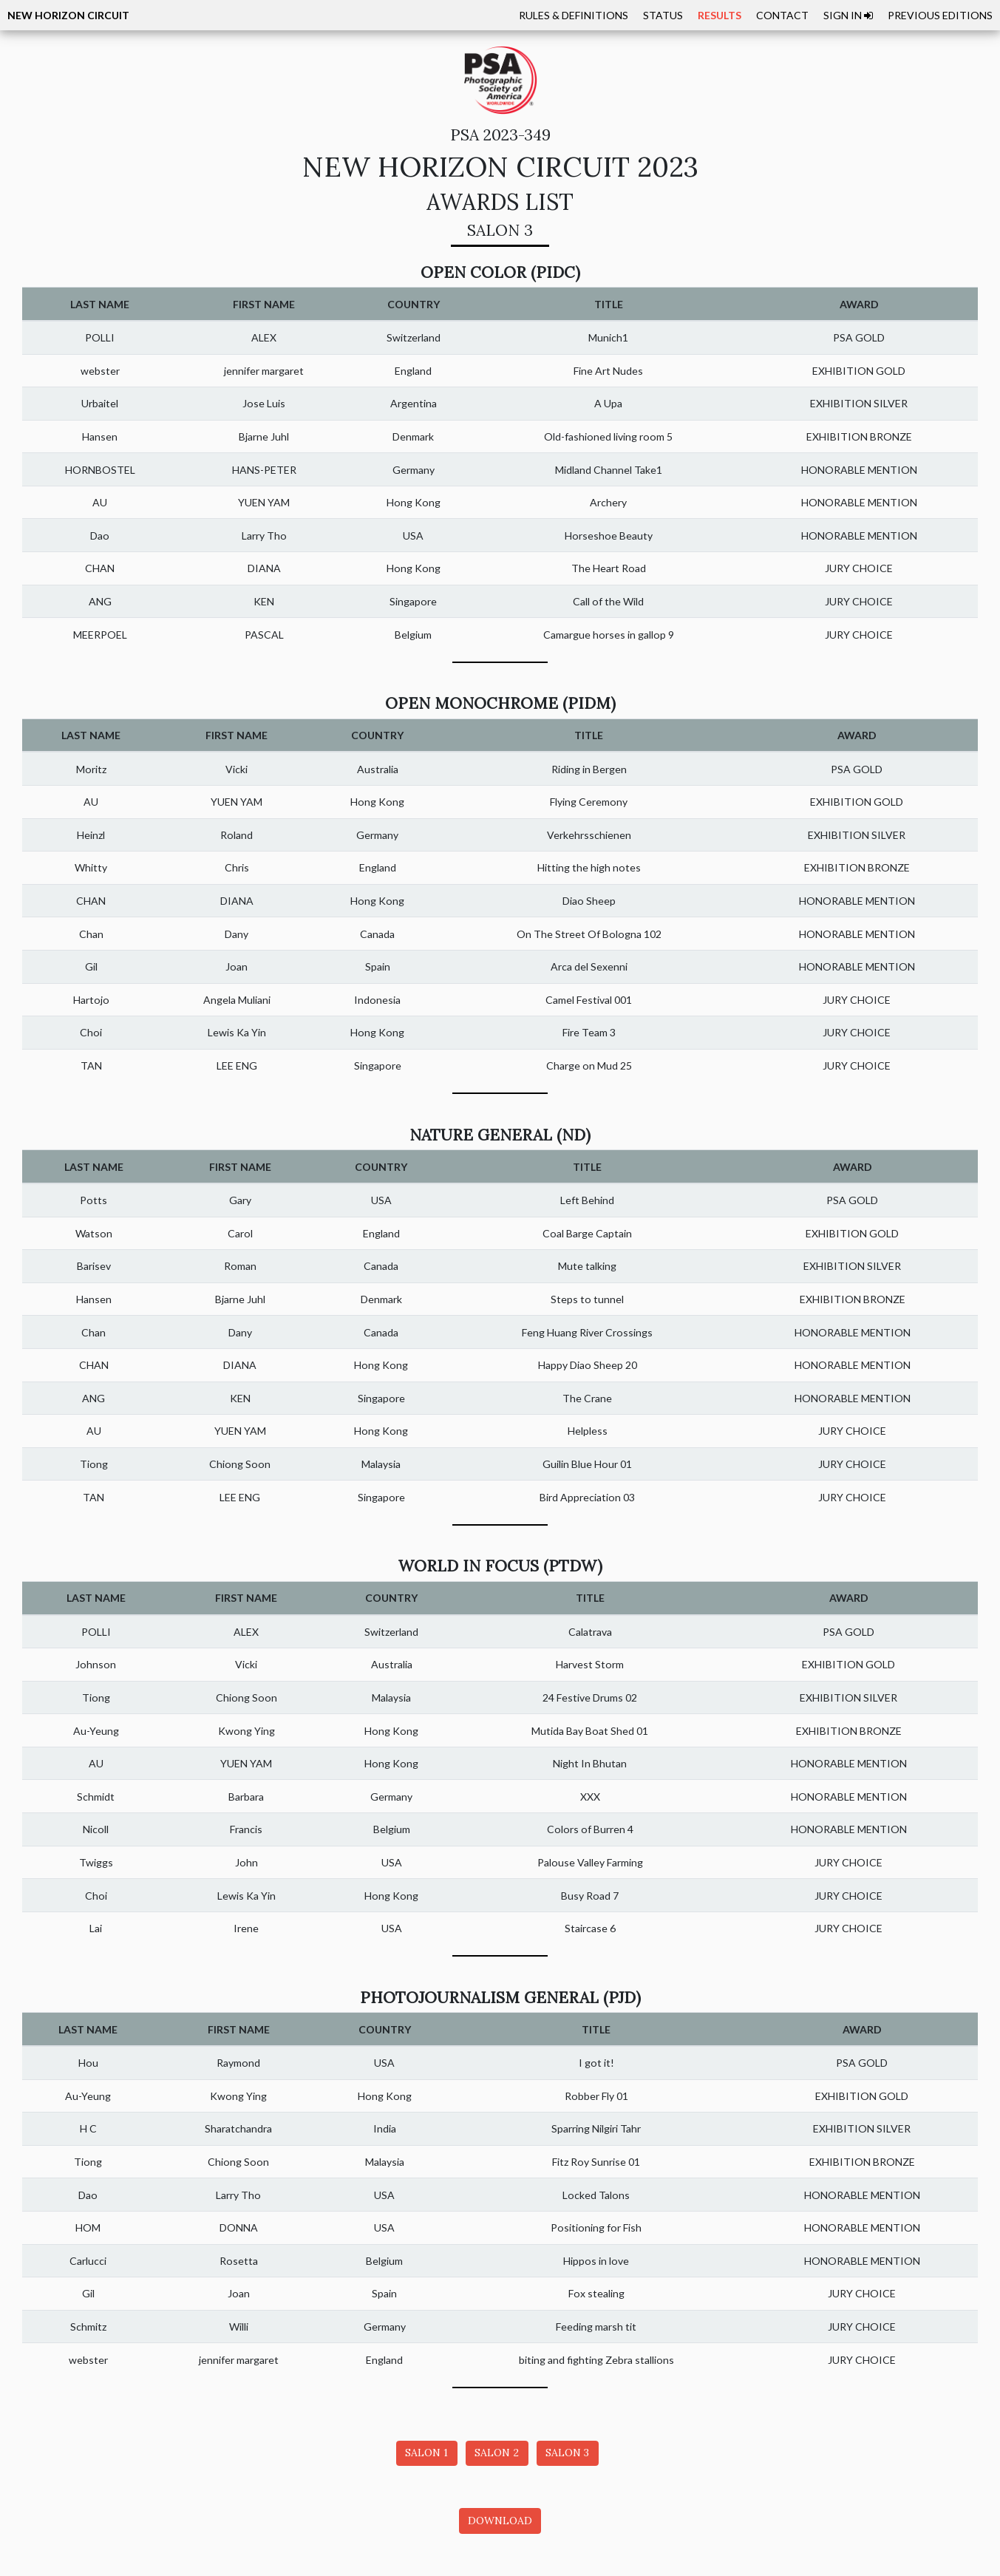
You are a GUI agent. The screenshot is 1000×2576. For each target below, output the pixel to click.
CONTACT (782, 15)
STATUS (663, 15)
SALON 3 (567, 2452)
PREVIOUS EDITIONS (940, 15)
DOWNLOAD (500, 2520)
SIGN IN (848, 15)
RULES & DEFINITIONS (573, 15)
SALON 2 (497, 2452)
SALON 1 (426, 2452)
